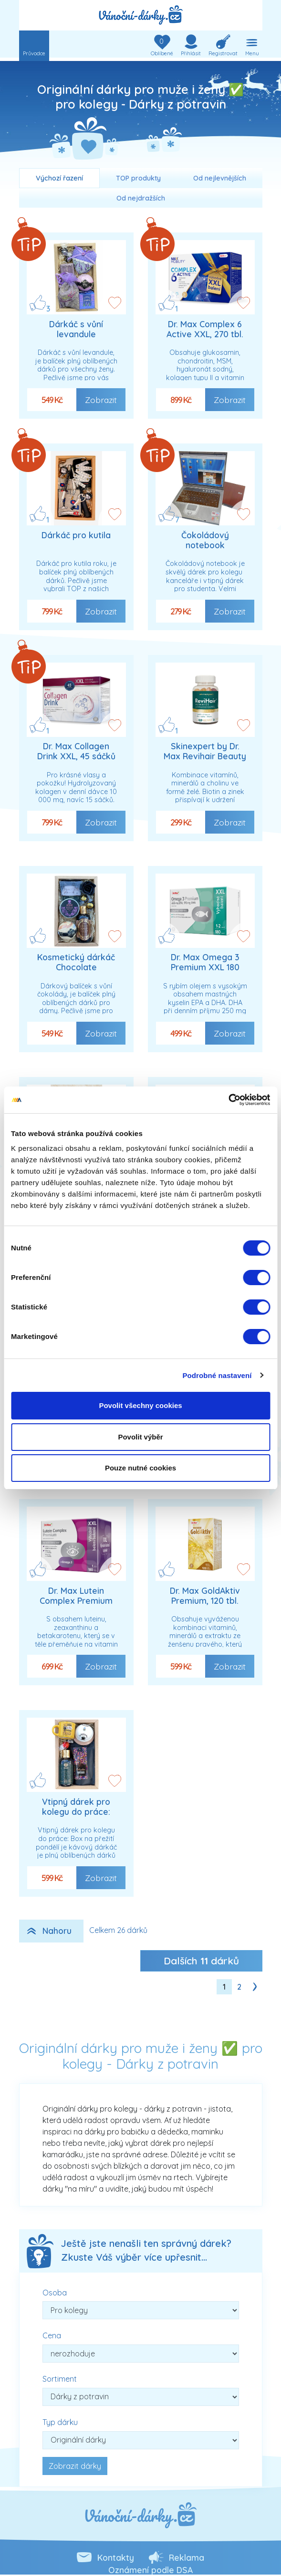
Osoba (54, 2292)
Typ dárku (60, 2422)
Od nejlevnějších (219, 178)
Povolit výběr (140, 1437)
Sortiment (59, 2379)
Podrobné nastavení (216, 1375)
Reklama (186, 2557)
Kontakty (115, 2557)
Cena (51, 2335)
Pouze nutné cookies (140, 1468)
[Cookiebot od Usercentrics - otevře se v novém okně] (228, 1100)
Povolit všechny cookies (140, 1405)
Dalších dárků (201, 1960)
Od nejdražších (140, 198)
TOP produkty (138, 178)
